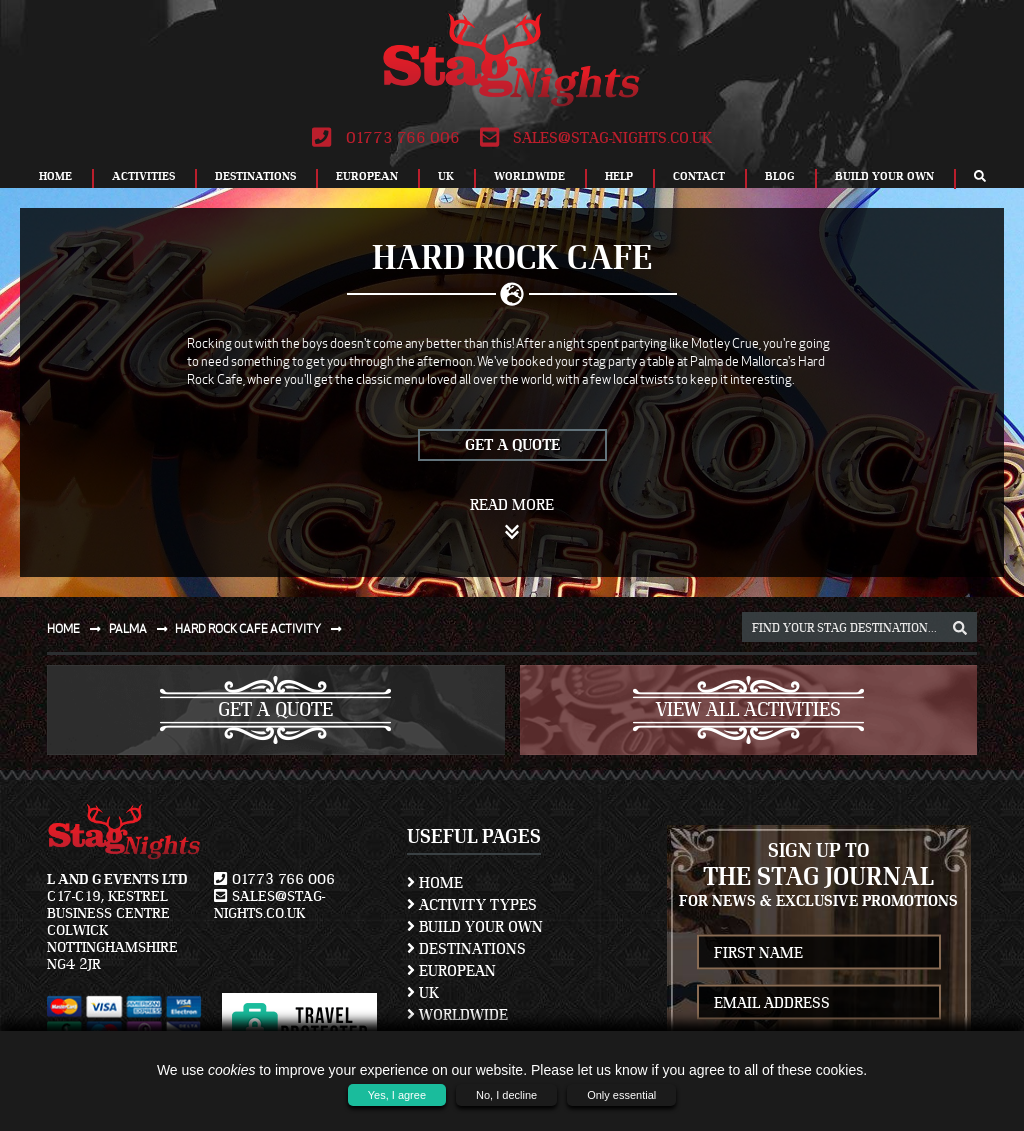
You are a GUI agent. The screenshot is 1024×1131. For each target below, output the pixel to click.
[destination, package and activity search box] (859, 627)
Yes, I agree (397, 1095)
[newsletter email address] (819, 1002)
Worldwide (529, 176)
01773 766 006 (385, 138)
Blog (780, 176)
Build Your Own (884, 176)
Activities (143, 176)
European (367, 176)
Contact (699, 176)
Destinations (255, 176)
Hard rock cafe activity (262, 628)
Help (619, 176)
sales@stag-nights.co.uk (596, 138)
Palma (142, 628)
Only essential (621, 1095)
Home (55, 176)
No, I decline (506, 1095)
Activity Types (472, 905)
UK (446, 176)
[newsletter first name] (819, 952)
